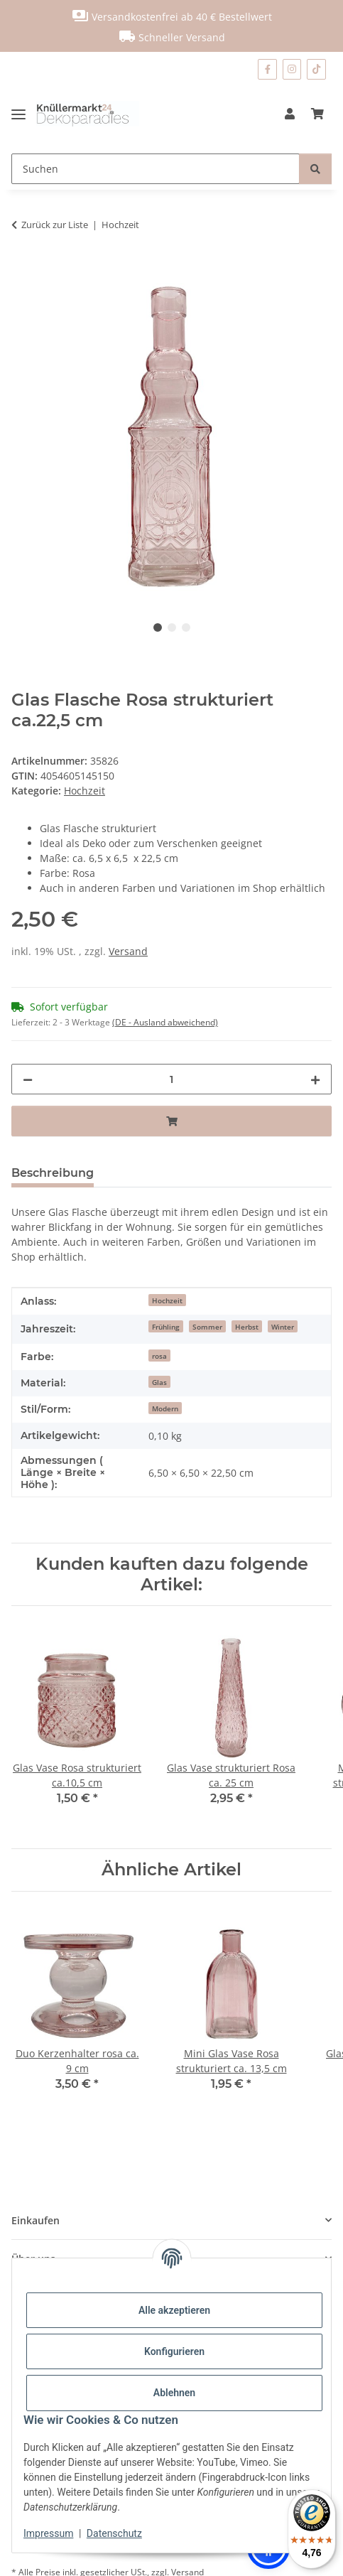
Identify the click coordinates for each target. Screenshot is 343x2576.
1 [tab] (157, 627)
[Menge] (171, 1079)
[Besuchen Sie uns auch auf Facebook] (267, 69)
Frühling (166, 1327)
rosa (159, 1356)
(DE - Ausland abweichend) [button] (165, 1022)
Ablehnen (174, 2392)
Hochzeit (84, 790)
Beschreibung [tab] (52, 1173)
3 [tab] (186, 627)
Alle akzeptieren (174, 2310)
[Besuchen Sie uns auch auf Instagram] (292, 69)
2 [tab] (172, 627)
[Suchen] (155, 168)
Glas (159, 1382)
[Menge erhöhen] (315, 1079)
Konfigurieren (174, 2351)
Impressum (48, 2533)
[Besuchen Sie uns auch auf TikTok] (316, 69)
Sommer (207, 1327)
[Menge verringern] (27, 1079)
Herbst (246, 1327)
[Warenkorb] (317, 113)
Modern (165, 1408)
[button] (290, 113)
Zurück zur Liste (54, 224)
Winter (282, 1327)
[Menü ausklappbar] (23, 113)
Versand (128, 951)
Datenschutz (114, 2533)
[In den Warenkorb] (22, 269)
